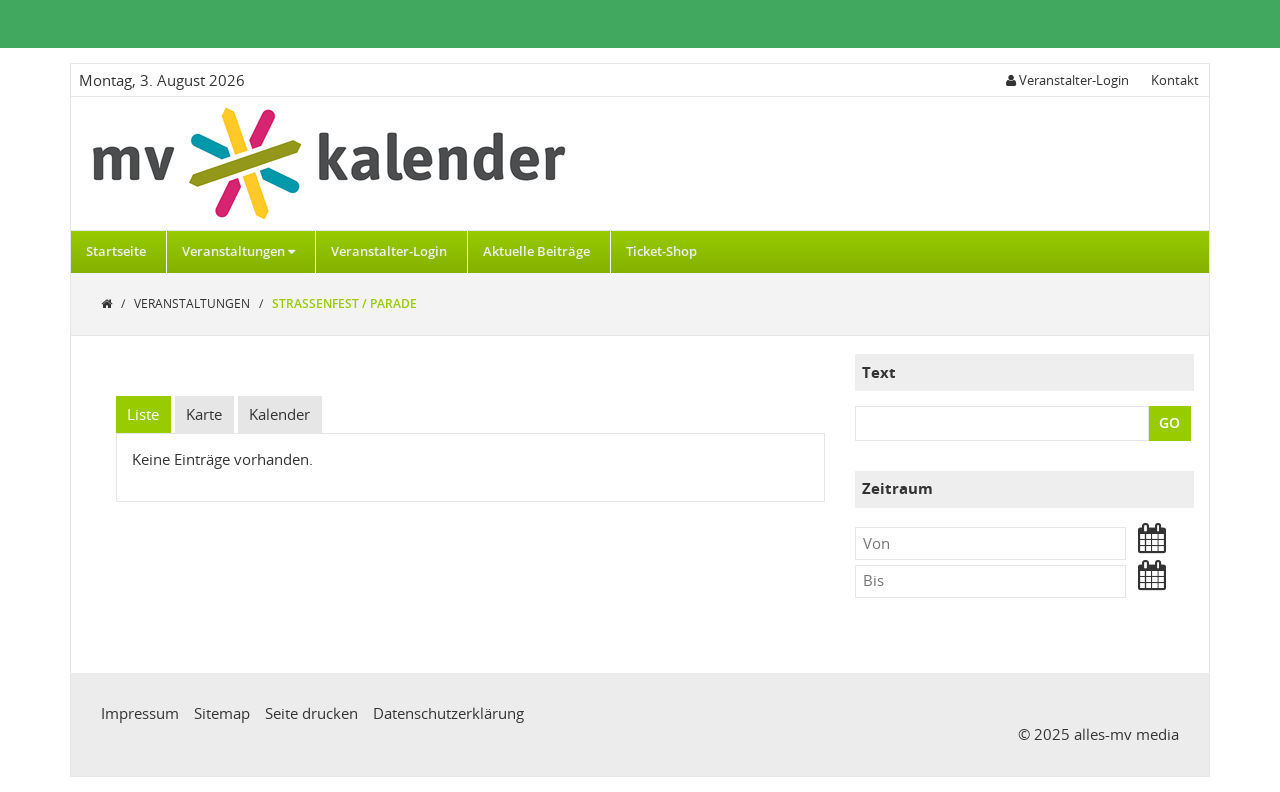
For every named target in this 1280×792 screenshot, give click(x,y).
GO (1169, 422)
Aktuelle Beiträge (536, 251)
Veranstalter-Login (389, 251)
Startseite (116, 251)
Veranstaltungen (238, 251)
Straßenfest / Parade (344, 303)
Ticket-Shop (661, 251)
